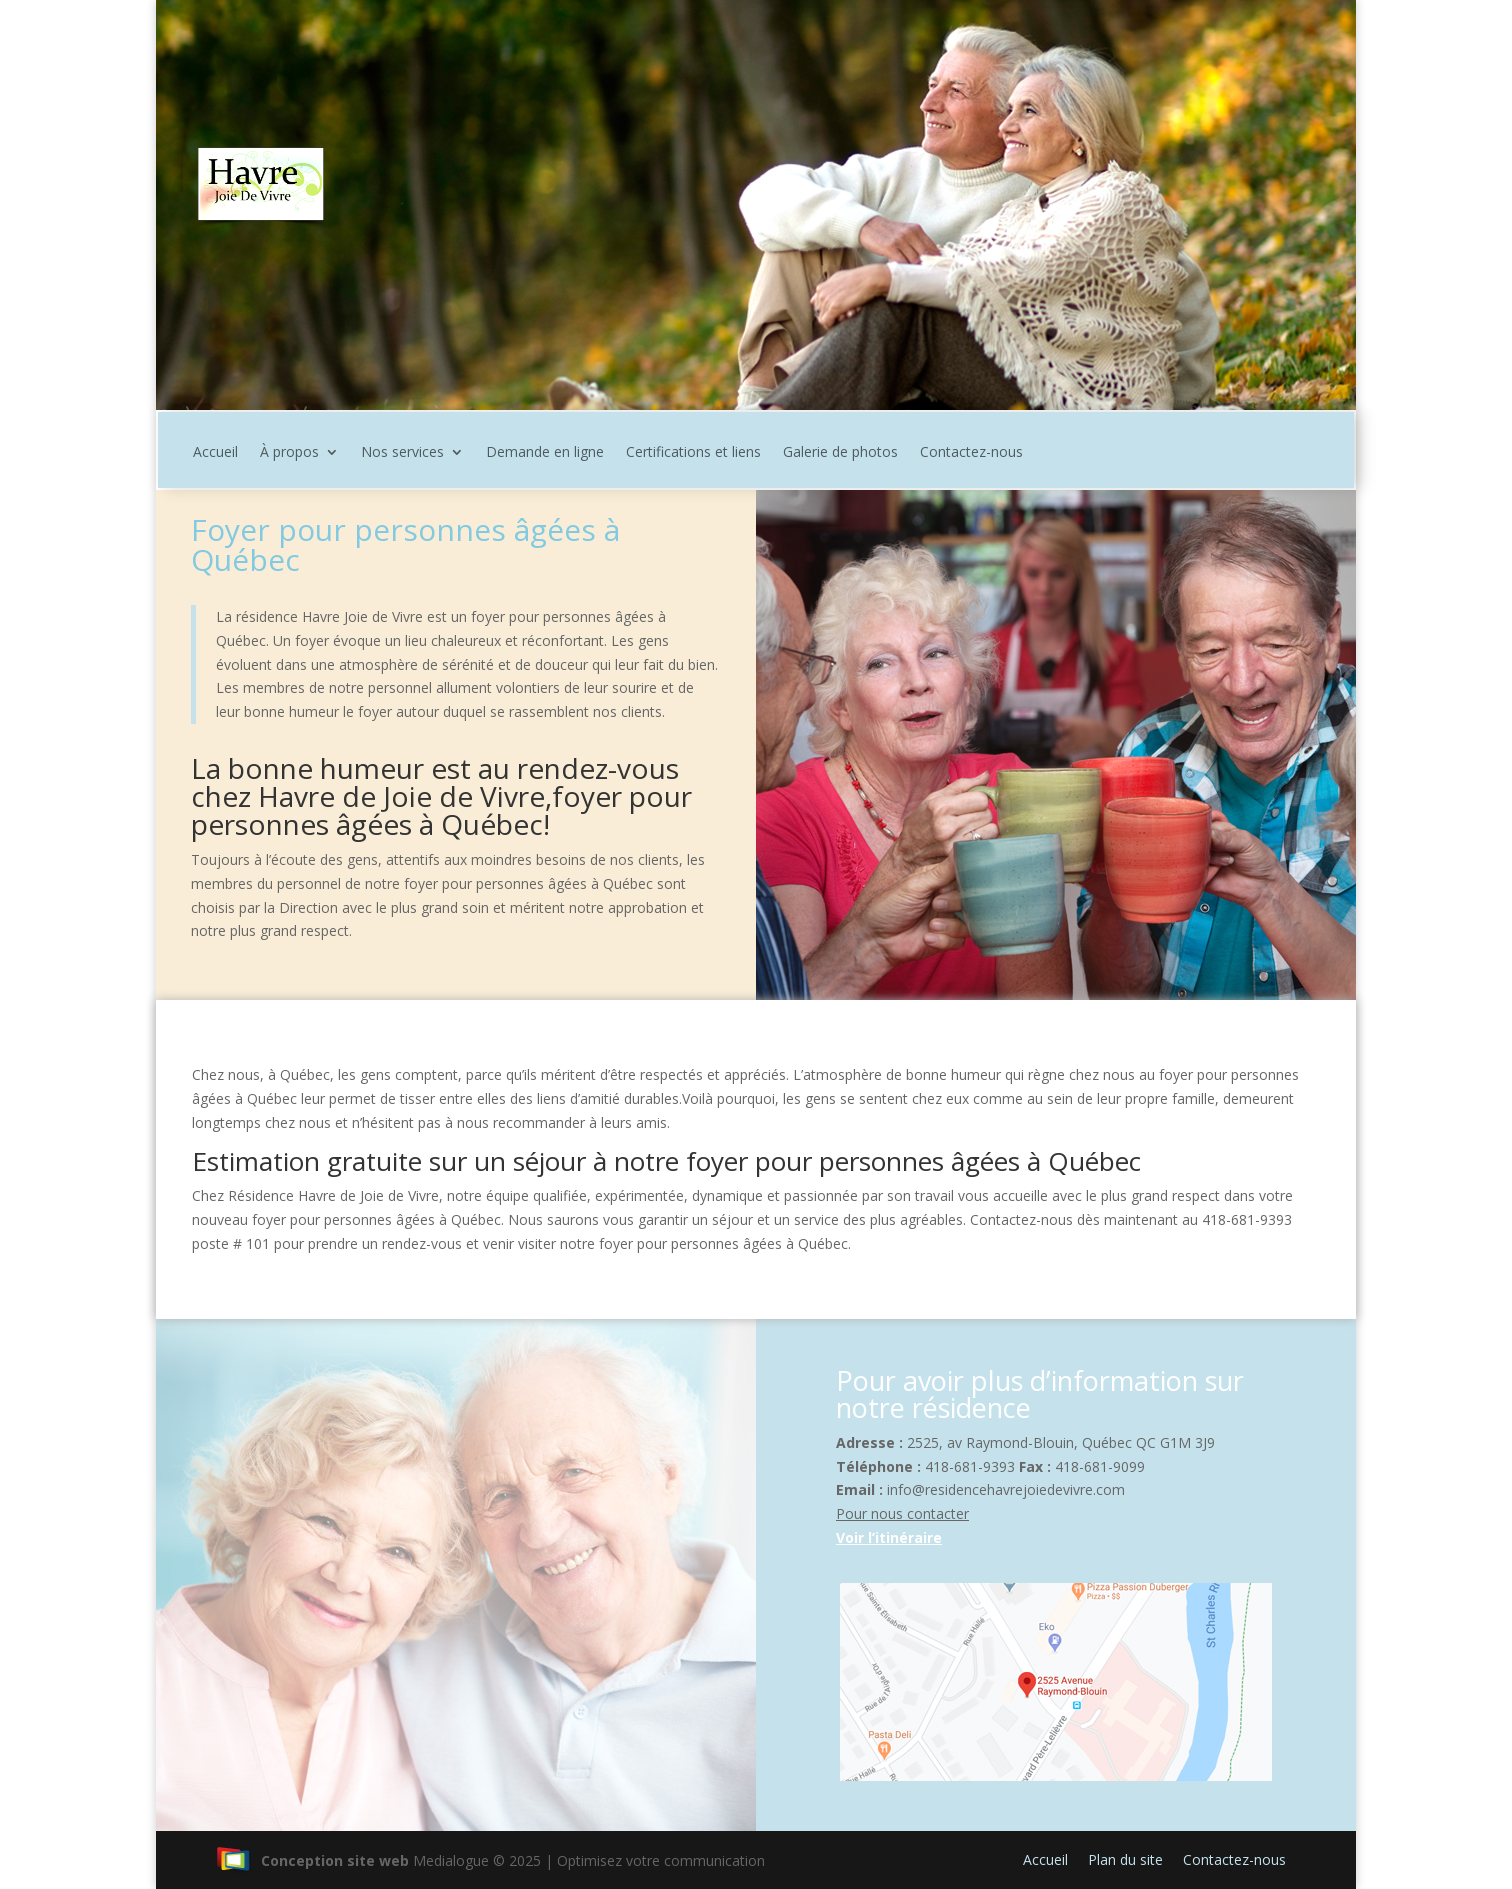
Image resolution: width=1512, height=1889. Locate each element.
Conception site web (312, 1860)
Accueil (215, 453)
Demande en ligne (545, 453)
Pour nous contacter (902, 1513)
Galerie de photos (840, 453)
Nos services (402, 453)
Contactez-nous (971, 453)
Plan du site (1125, 1859)
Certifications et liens (693, 453)
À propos (289, 453)
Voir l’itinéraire (889, 1537)
